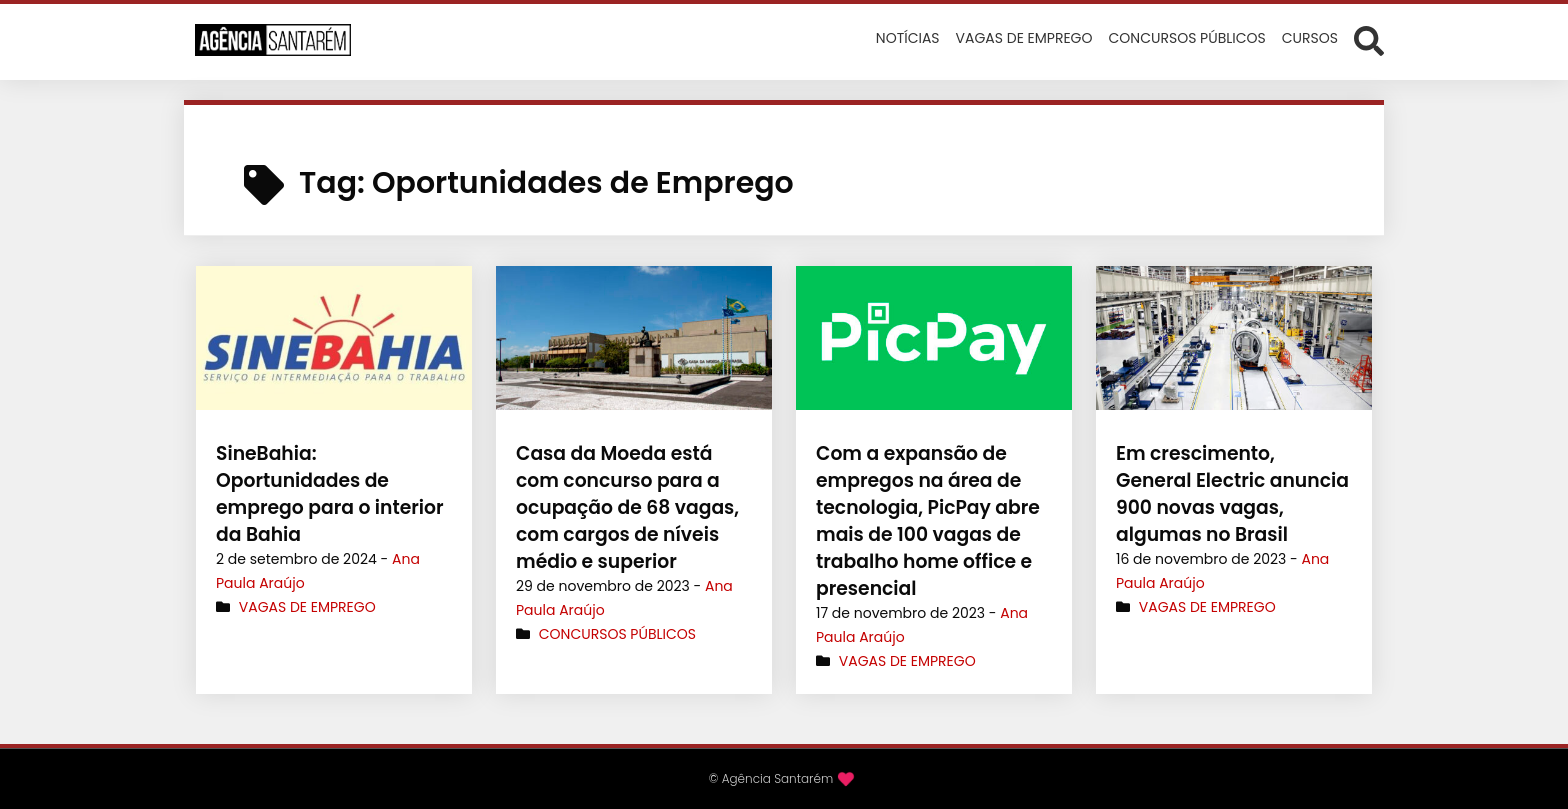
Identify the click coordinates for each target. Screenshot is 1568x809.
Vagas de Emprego (307, 607)
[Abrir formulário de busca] (1369, 40)
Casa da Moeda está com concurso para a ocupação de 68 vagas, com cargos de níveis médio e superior (633, 507)
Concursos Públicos (617, 634)
